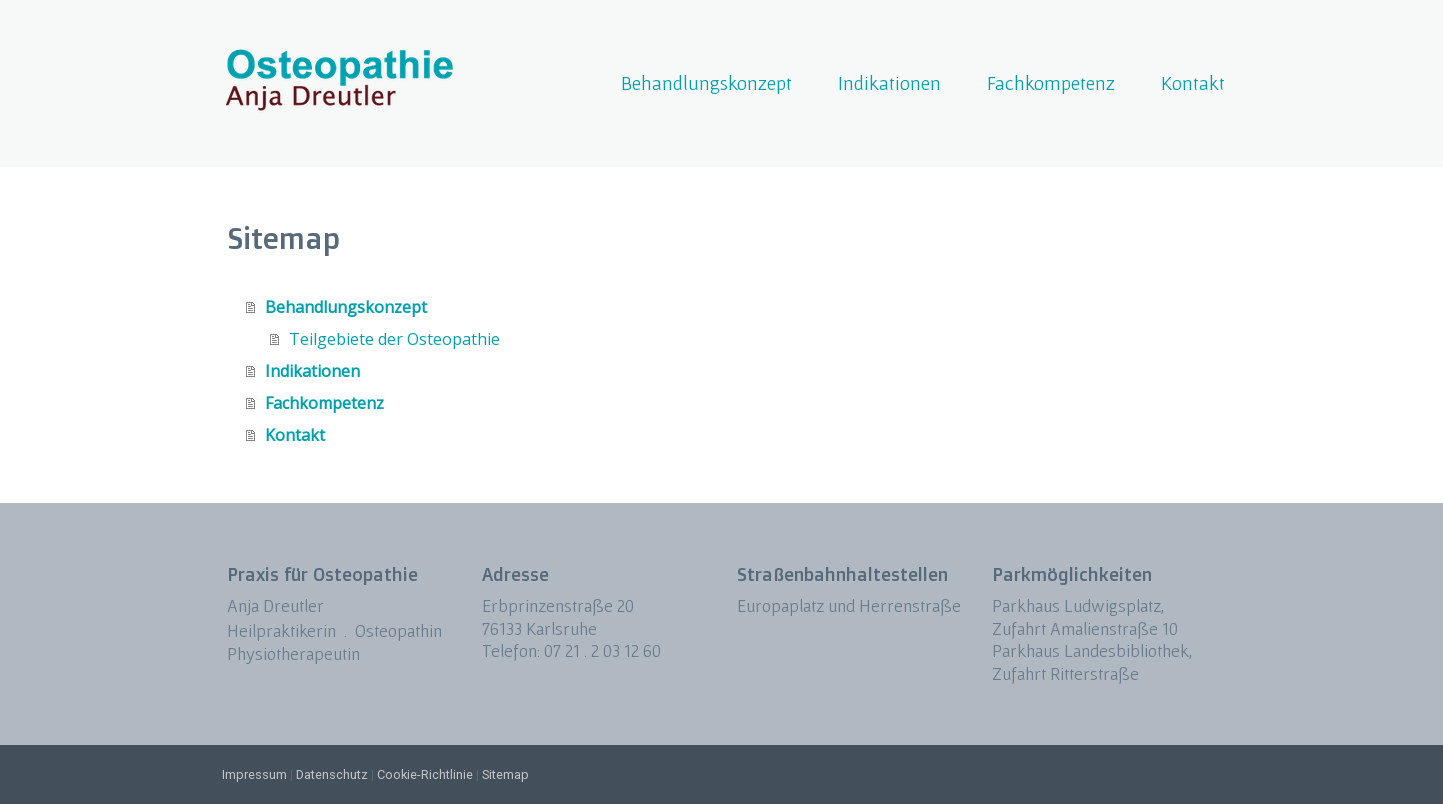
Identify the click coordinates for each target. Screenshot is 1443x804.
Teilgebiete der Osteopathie (394, 339)
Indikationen (889, 83)
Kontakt (1193, 83)
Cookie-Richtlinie (425, 774)
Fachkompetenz (1051, 83)
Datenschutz (332, 774)
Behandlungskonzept (706, 83)
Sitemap (505, 774)
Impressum (254, 774)
